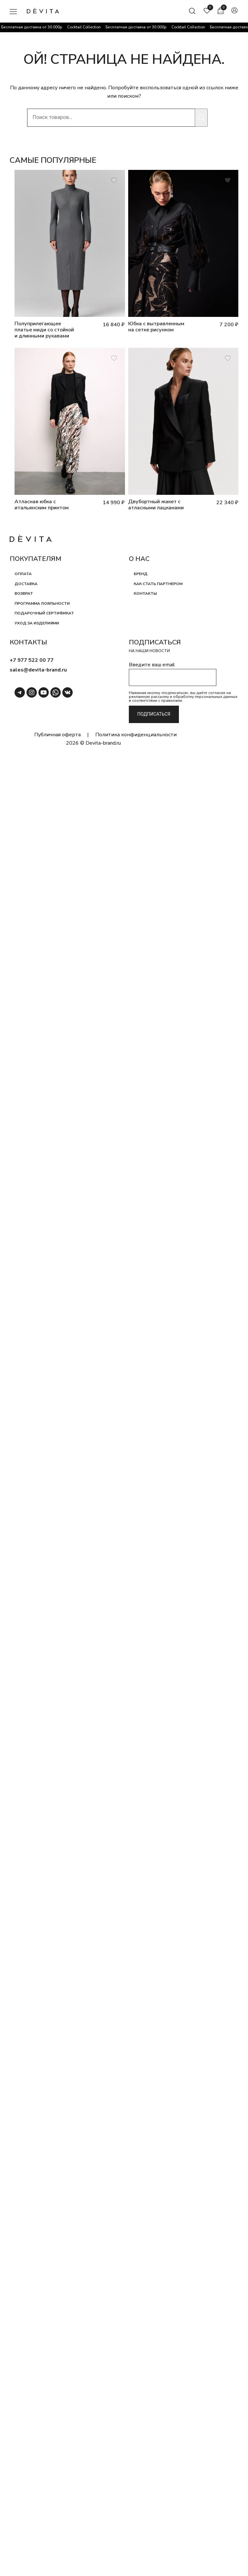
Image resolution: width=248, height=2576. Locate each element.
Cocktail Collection (86, 27)
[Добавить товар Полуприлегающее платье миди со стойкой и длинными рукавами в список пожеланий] (114, 180)
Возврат (24, 593)
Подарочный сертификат (44, 613)
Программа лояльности (42, 603)
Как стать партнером (158, 583)
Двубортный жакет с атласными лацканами (156, 504)
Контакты (145, 593)
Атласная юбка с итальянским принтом (42, 504)
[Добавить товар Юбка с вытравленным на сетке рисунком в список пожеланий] (227, 180)
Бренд (141, 573)
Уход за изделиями (37, 623)
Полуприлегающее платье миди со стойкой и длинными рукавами (44, 329)
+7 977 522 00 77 (32, 660)
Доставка (26, 583)
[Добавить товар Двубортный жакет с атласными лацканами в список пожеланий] (227, 358)
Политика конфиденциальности (136, 734)
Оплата (23, 573)
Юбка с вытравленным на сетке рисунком (156, 326)
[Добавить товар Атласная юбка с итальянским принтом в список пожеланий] (114, 358)
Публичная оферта (57, 734)
